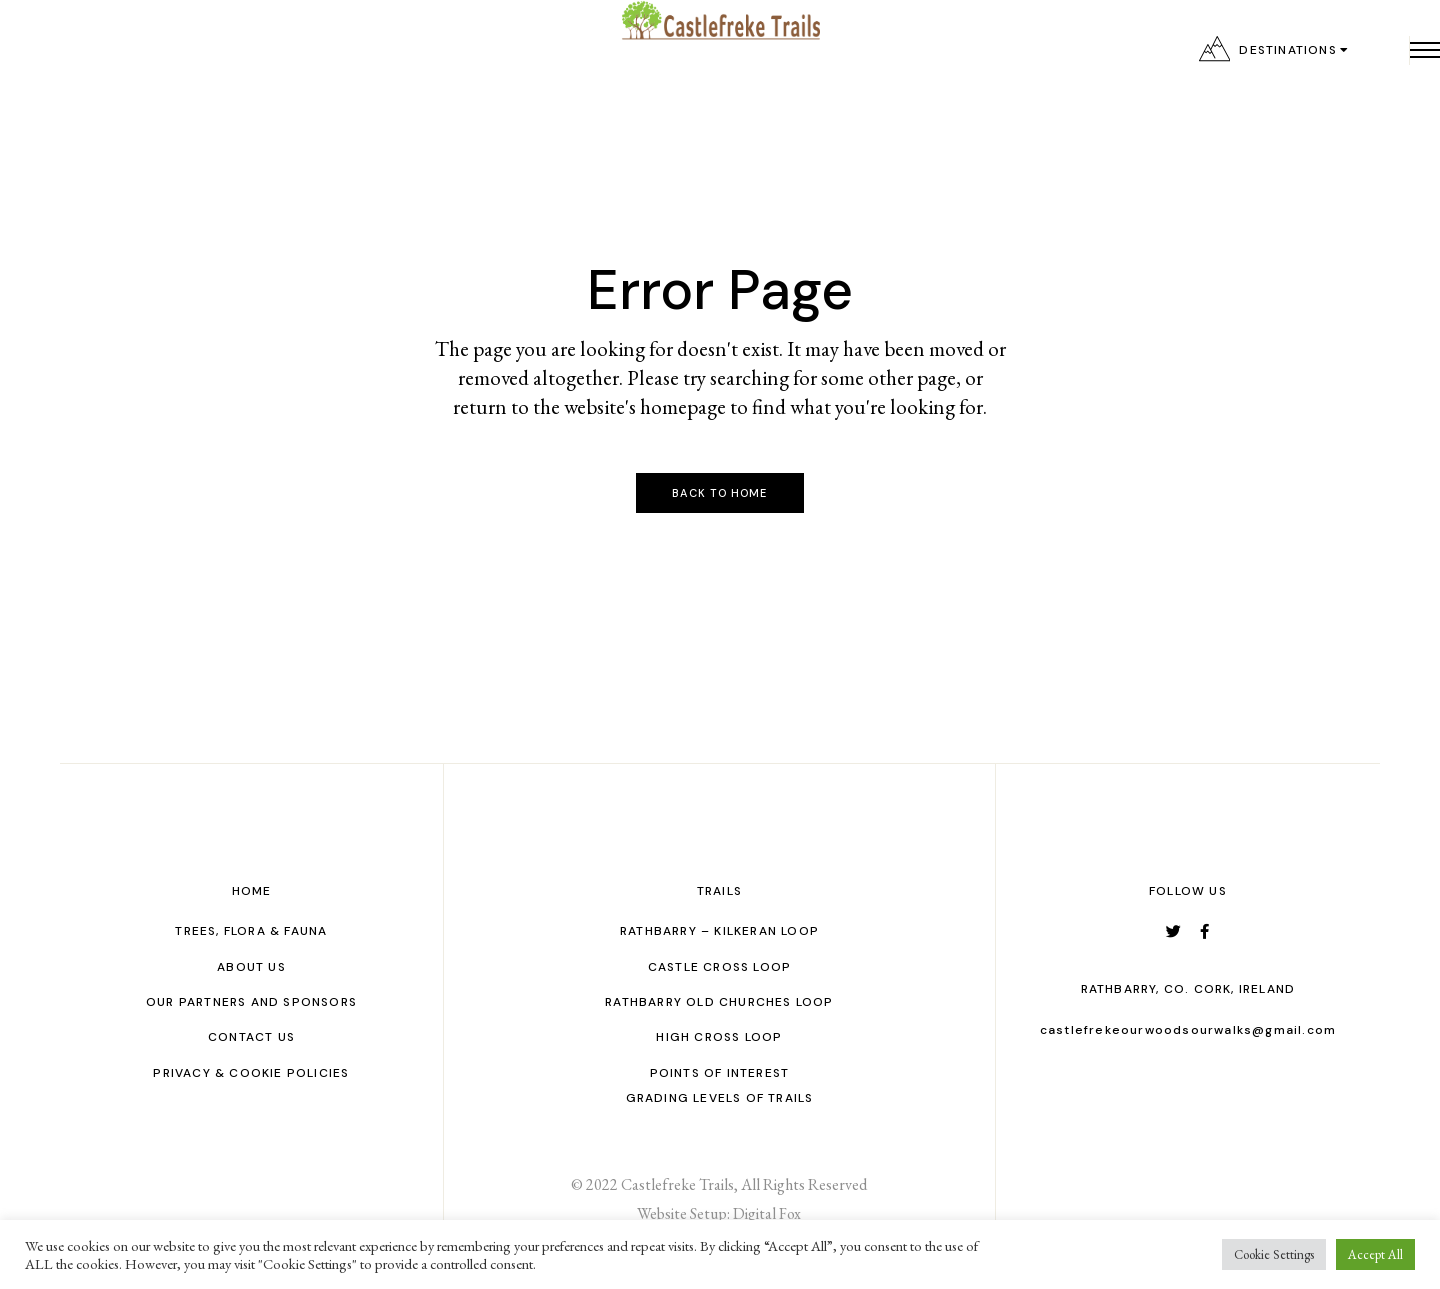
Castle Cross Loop (719, 967)
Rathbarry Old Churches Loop (719, 1002)
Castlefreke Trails (677, 1184)
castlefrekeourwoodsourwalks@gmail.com (1188, 1030)
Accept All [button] (1375, 1254)
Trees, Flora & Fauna (251, 931)
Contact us (251, 1037)
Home (252, 891)
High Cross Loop (719, 1037)
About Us (251, 967)
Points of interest (720, 1073)
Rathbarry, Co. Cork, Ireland (1188, 989)
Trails (719, 891)
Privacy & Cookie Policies (251, 1073)
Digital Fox (767, 1213)
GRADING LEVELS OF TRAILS (720, 1098)
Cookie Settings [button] (1274, 1254)
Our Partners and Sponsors (251, 1002)
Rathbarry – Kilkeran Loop (719, 931)
